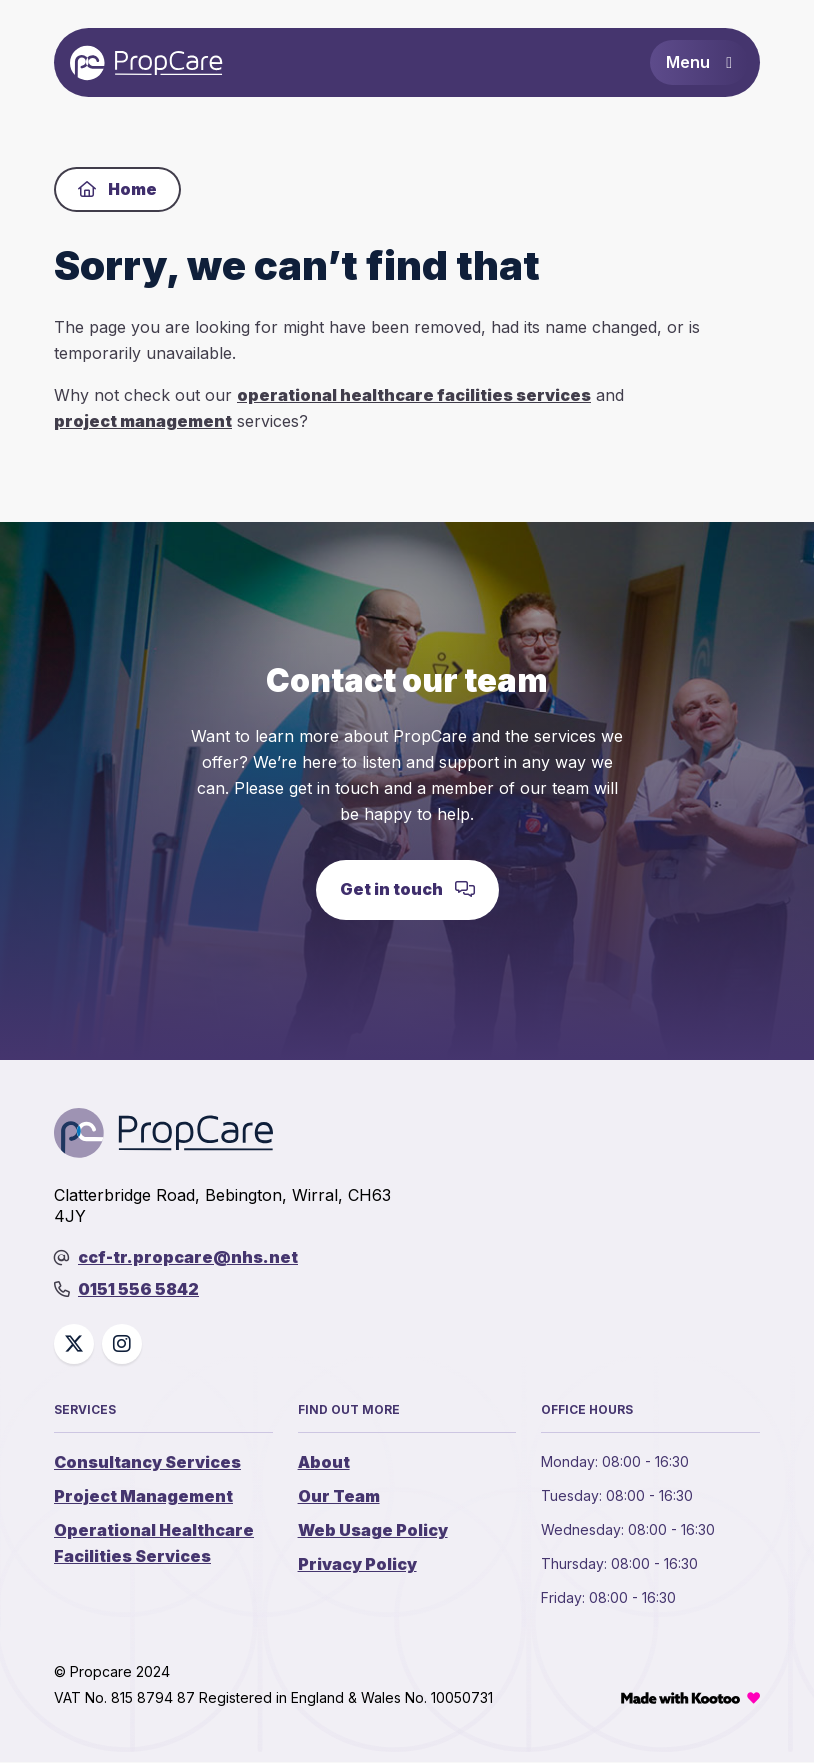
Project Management (143, 1498)
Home (117, 190)
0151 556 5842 (138, 1291)
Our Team (339, 1498)
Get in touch (407, 891)
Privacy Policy (357, 1566)
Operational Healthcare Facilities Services (154, 1545)
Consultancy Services (147, 1464)
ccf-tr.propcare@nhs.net (188, 1258)
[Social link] (74, 1346)
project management (143, 422)
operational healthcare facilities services (414, 396)
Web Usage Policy (373, 1532)
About (324, 1464)
